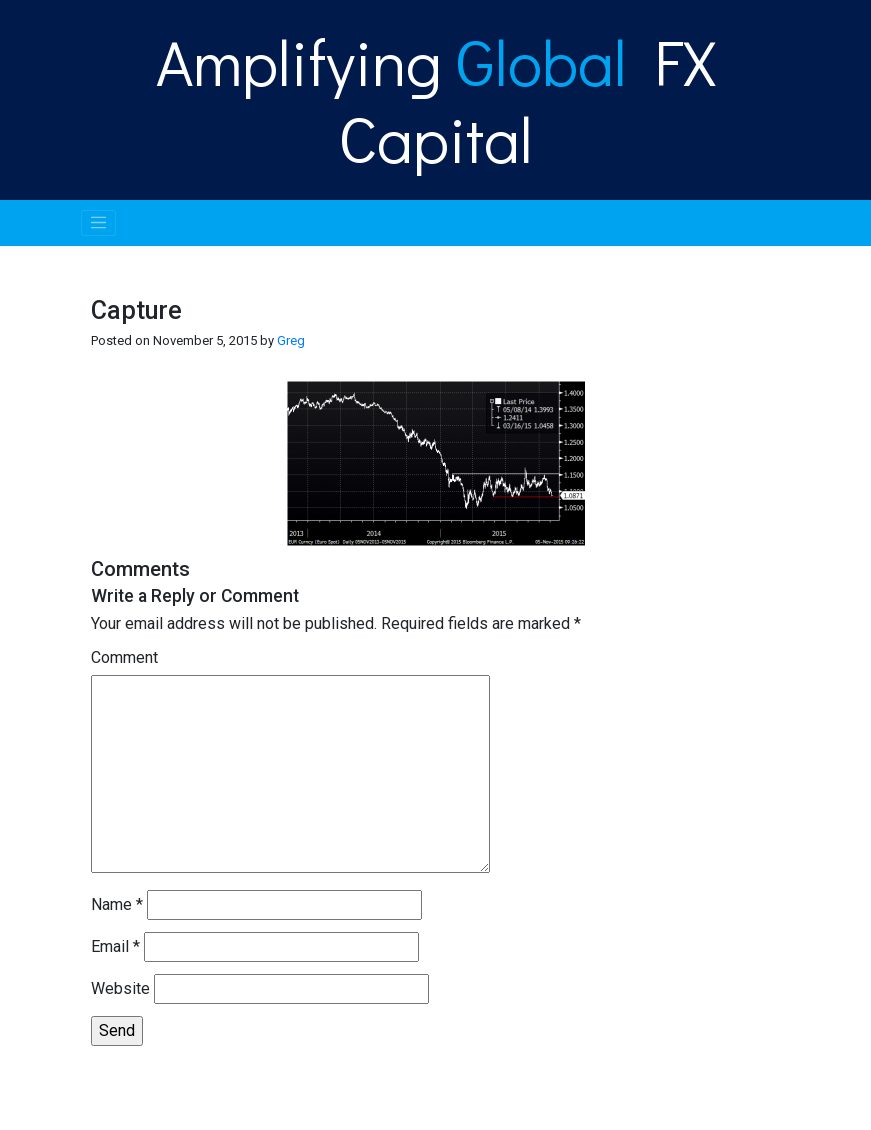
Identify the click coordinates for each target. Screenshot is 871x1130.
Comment (124, 657)
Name (117, 904)
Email (115, 946)
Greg (291, 340)
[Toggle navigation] (99, 223)
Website (120, 988)
